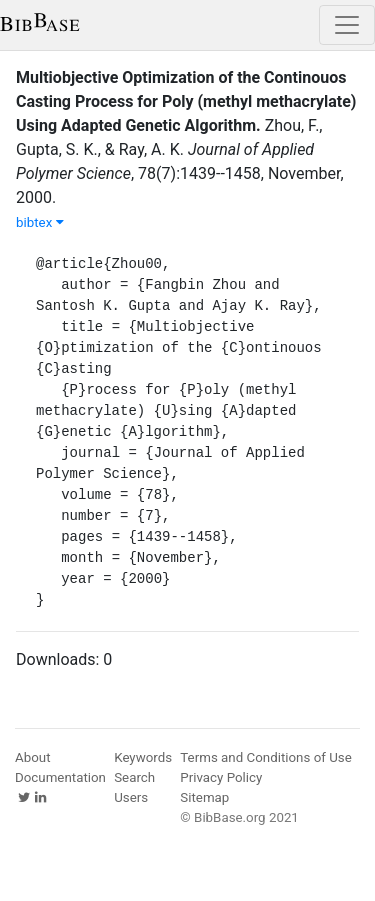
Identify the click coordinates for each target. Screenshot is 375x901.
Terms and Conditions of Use (265, 757)
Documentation (60, 777)
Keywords (143, 757)
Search (134, 777)
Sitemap (204, 797)
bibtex (40, 222)
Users (131, 797)
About (33, 757)
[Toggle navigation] (347, 25)
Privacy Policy (221, 777)
